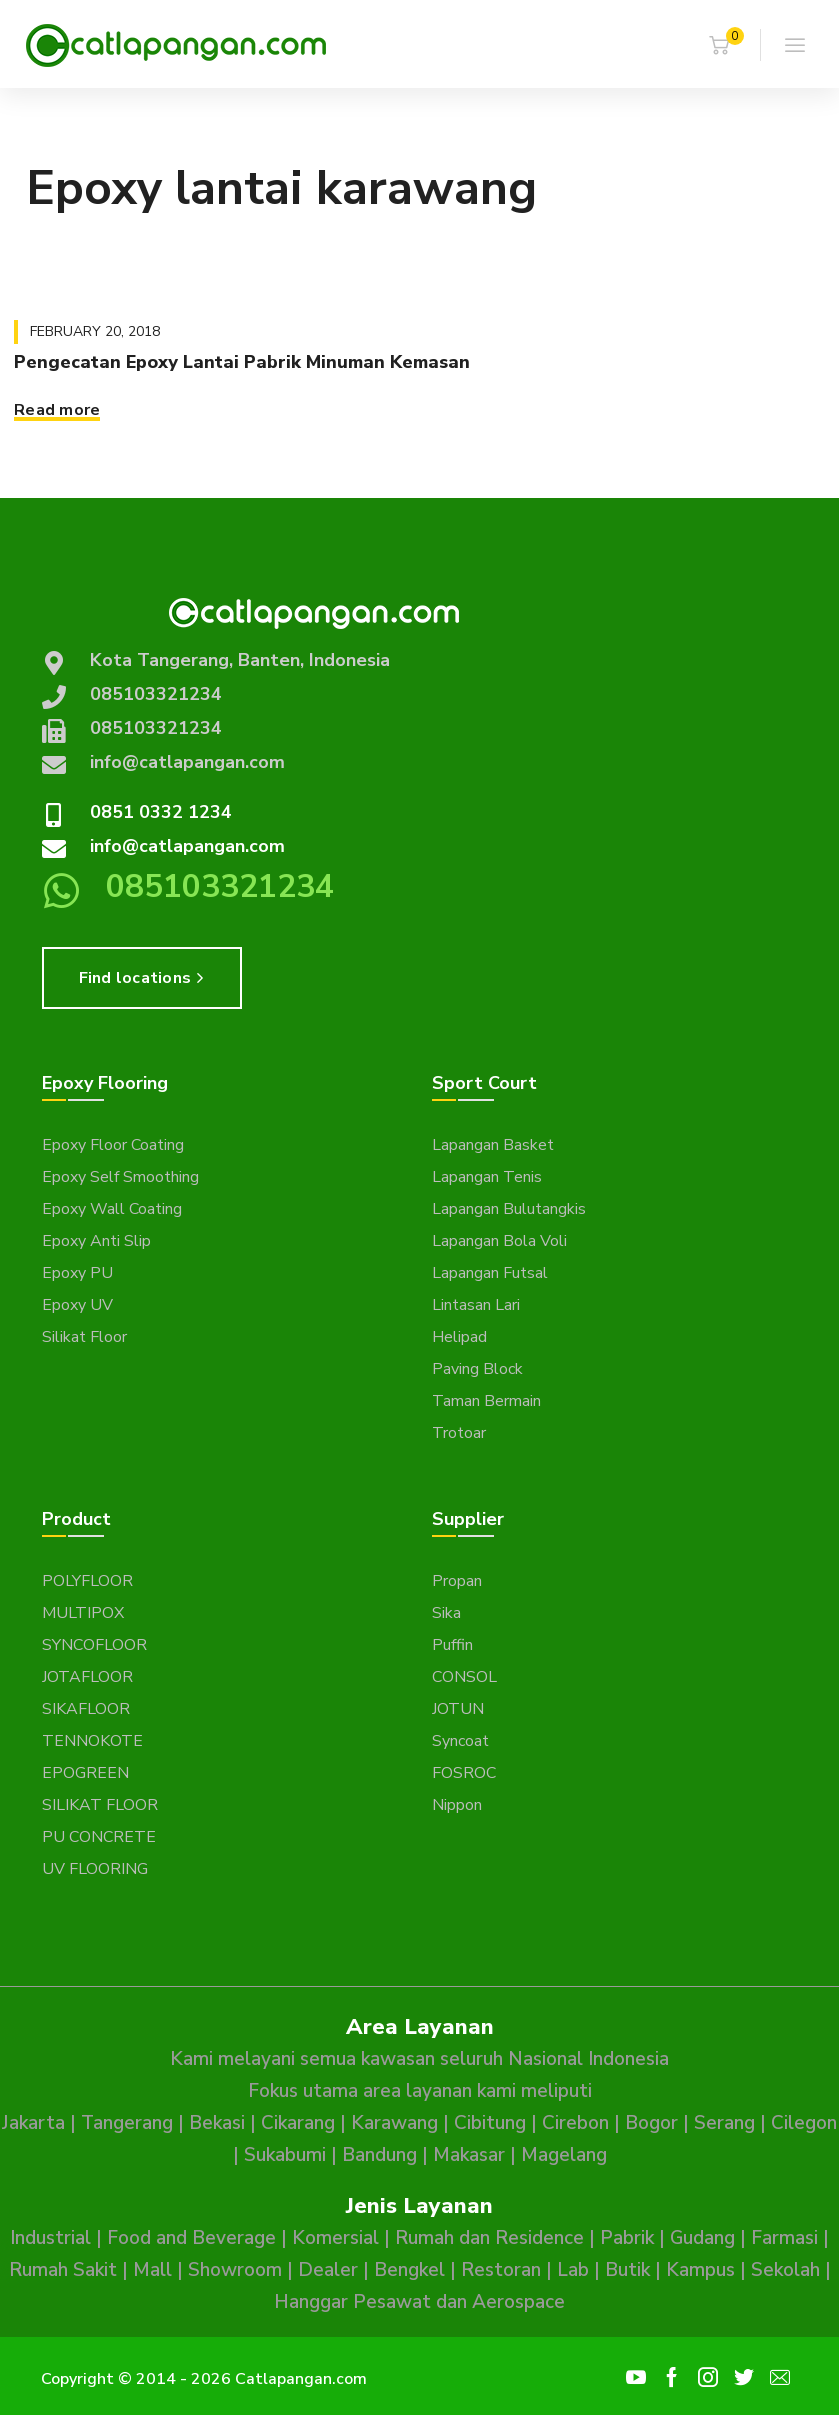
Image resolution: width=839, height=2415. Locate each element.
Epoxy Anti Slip (96, 1241)
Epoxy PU (77, 1273)
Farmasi (784, 2238)
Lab (573, 2270)
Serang (724, 2123)
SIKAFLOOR (86, 1709)
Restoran (501, 2270)
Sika (446, 1613)
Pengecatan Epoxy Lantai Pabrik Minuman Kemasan (242, 362)
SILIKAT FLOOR (100, 1805)
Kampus (700, 2270)
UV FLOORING (95, 1869)
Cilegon (804, 2123)
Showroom (235, 2270)
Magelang (564, 2155)
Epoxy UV (77, 1305)
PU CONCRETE (99, 1837)
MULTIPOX (83, 1613)
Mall (152, 2270)
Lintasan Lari (476, 1305)
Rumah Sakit (63, 2270)
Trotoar (459, 1433)
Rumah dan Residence (489, 2238)
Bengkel (409, 2270)
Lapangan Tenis (487, 1177)
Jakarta (33, 2123)
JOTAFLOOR (87, 1677)
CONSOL (464, 1677)
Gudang (702, 2238)
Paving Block (477, 1369)
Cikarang (298, 2123)
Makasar (469, 2155)
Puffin (452, 1645)
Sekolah (785, 2270)
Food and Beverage (191, 2238)
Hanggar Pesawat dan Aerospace (419, 2302)
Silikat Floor (84, 1337)
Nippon (457, 1805)
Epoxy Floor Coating (113, 1145)
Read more (57, 410)
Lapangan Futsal (490, 1273)
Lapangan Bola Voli (499, 1241)
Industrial (50, 2238)
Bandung (379, 2155)
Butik (627, 2270)
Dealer (328, 2270)
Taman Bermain (486, 1401)
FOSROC (464, 1773)
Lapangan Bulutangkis (509, 1209)
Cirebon (575, 2123)
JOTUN (458, 1709)
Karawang (394, 2123)
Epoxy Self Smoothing (120, 1177)
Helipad (459, 1337)
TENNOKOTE (92, 1741)
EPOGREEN (85, 1773)
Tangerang (127, 2123)
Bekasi (217, 2123)
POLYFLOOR (87, 1581)
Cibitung (490, 2123)
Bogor (651, 2123)
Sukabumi (285, 2155)
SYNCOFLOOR (94, 1645)
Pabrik (627, 2238)
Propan (457, 1581)
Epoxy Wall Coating (112, 1209)
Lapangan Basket (493, 1145)
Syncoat (460, 1741)
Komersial (335, 2238)
